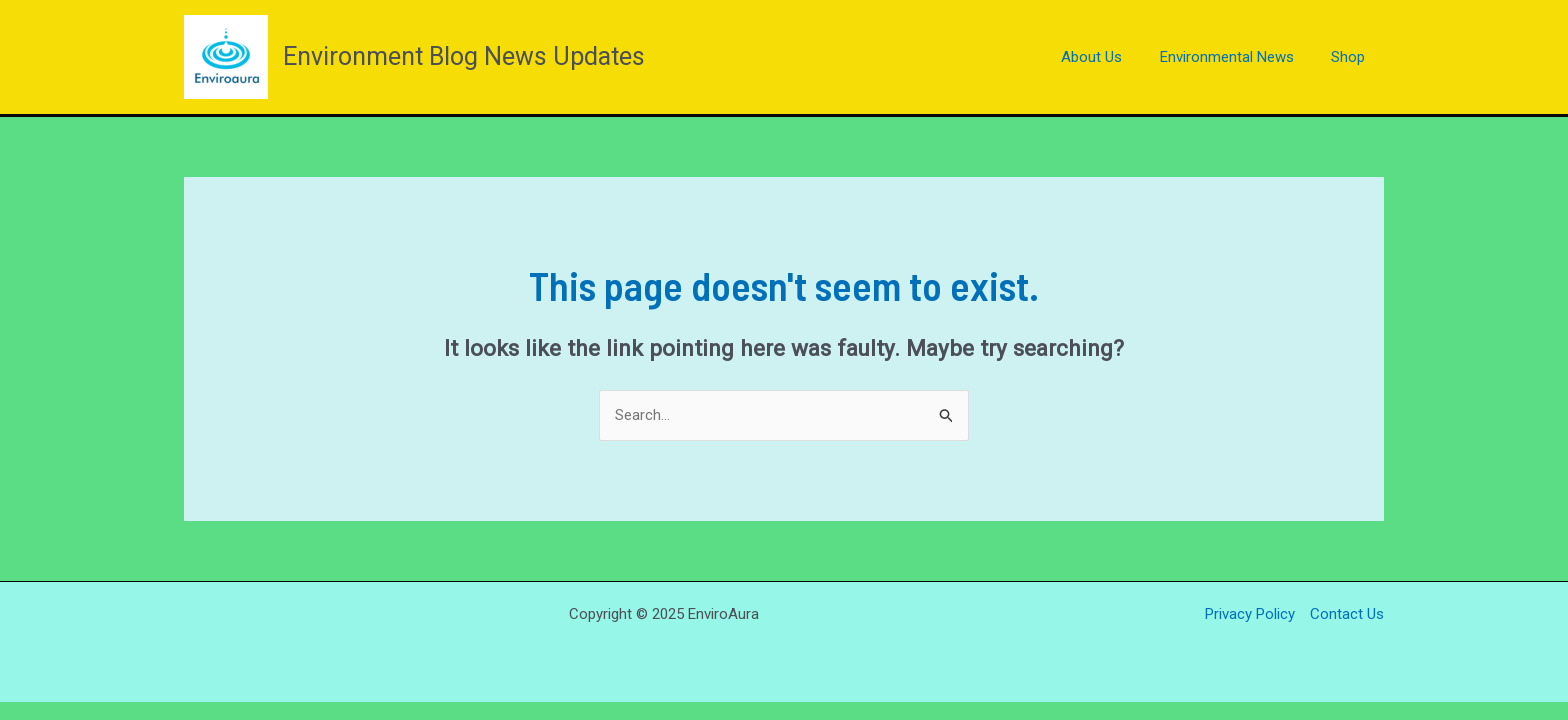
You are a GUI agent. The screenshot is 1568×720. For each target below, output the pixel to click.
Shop (1352, 57)
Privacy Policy (1250, 614)
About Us (1110, 57)
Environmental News (1238, 57)
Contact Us (1347, 614)
